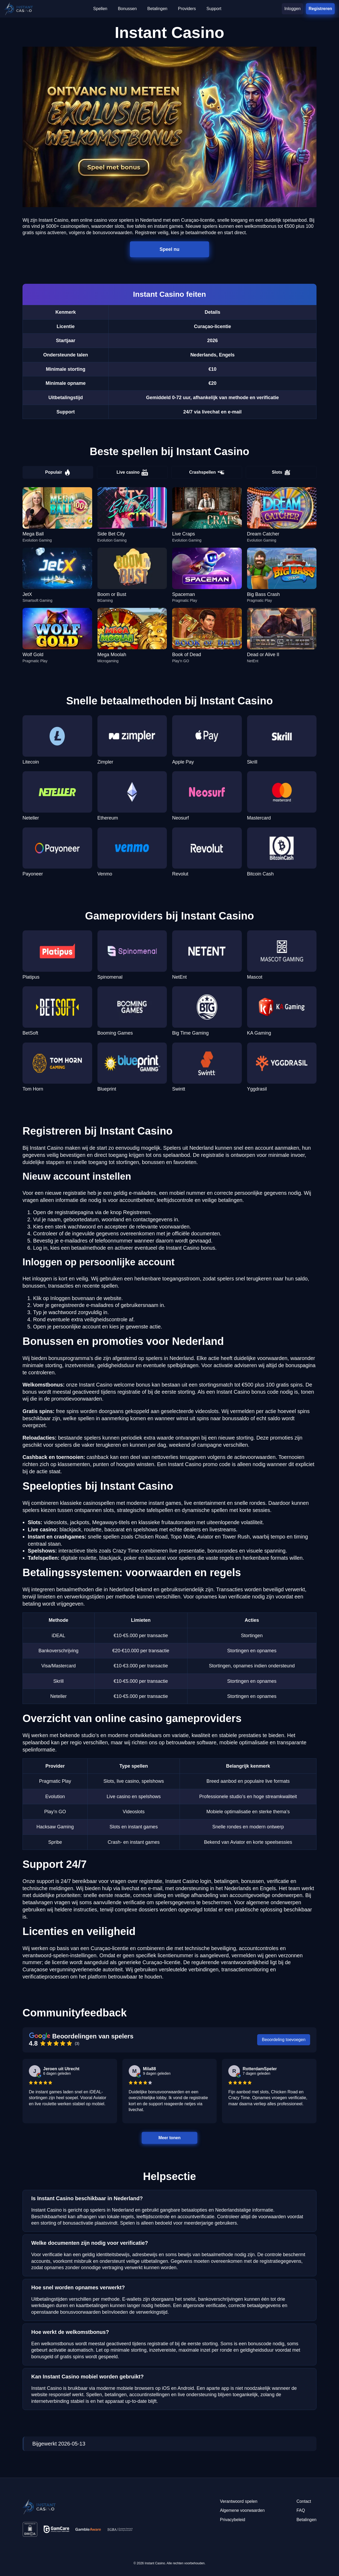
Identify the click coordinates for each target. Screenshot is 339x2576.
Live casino (132, 472)
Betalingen (157, 8)
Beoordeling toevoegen (284, 2039)
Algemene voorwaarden (242, 2510)
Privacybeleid (232, 2519)
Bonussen (127, 8)
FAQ (300, 2510)
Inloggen (292, 8)
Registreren (320, 8)
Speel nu (169, 249)
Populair (57, 472)
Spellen (100, 8)
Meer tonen (169, 2137)
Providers (187, 8)
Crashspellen (206, 472)
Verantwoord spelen (238, 2501)
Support (214, 8)
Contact (303, 2501)
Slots (281, 472)
